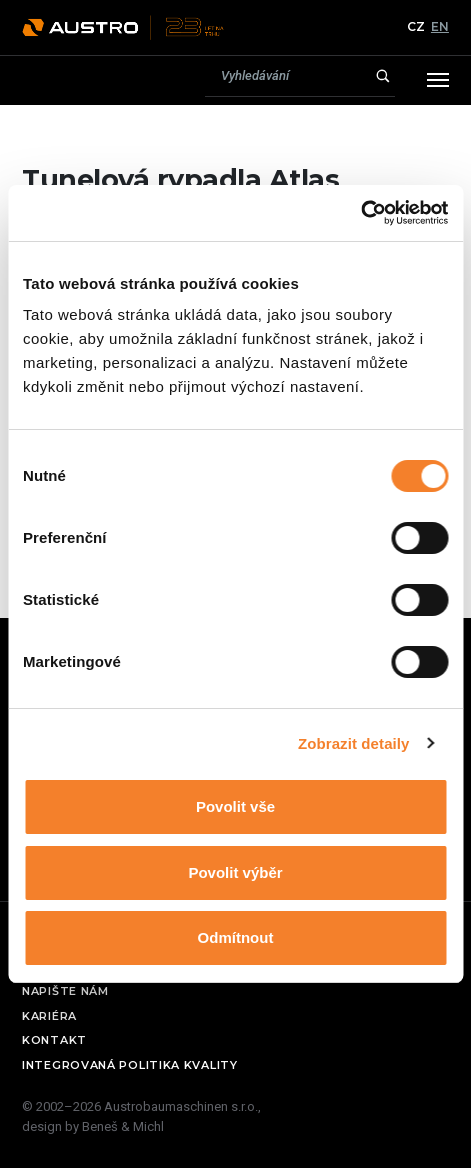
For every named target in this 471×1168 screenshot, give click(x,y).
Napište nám (65, 991)
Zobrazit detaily (354, 743)
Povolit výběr (235, 872)
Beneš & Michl (123, 1126)
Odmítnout (236, 937)
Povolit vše (235, 806)
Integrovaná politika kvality (130, 1065)
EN (440, 26)
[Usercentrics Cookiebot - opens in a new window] (360, 213)
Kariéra (49, 1016)
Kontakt (54, 1040)
